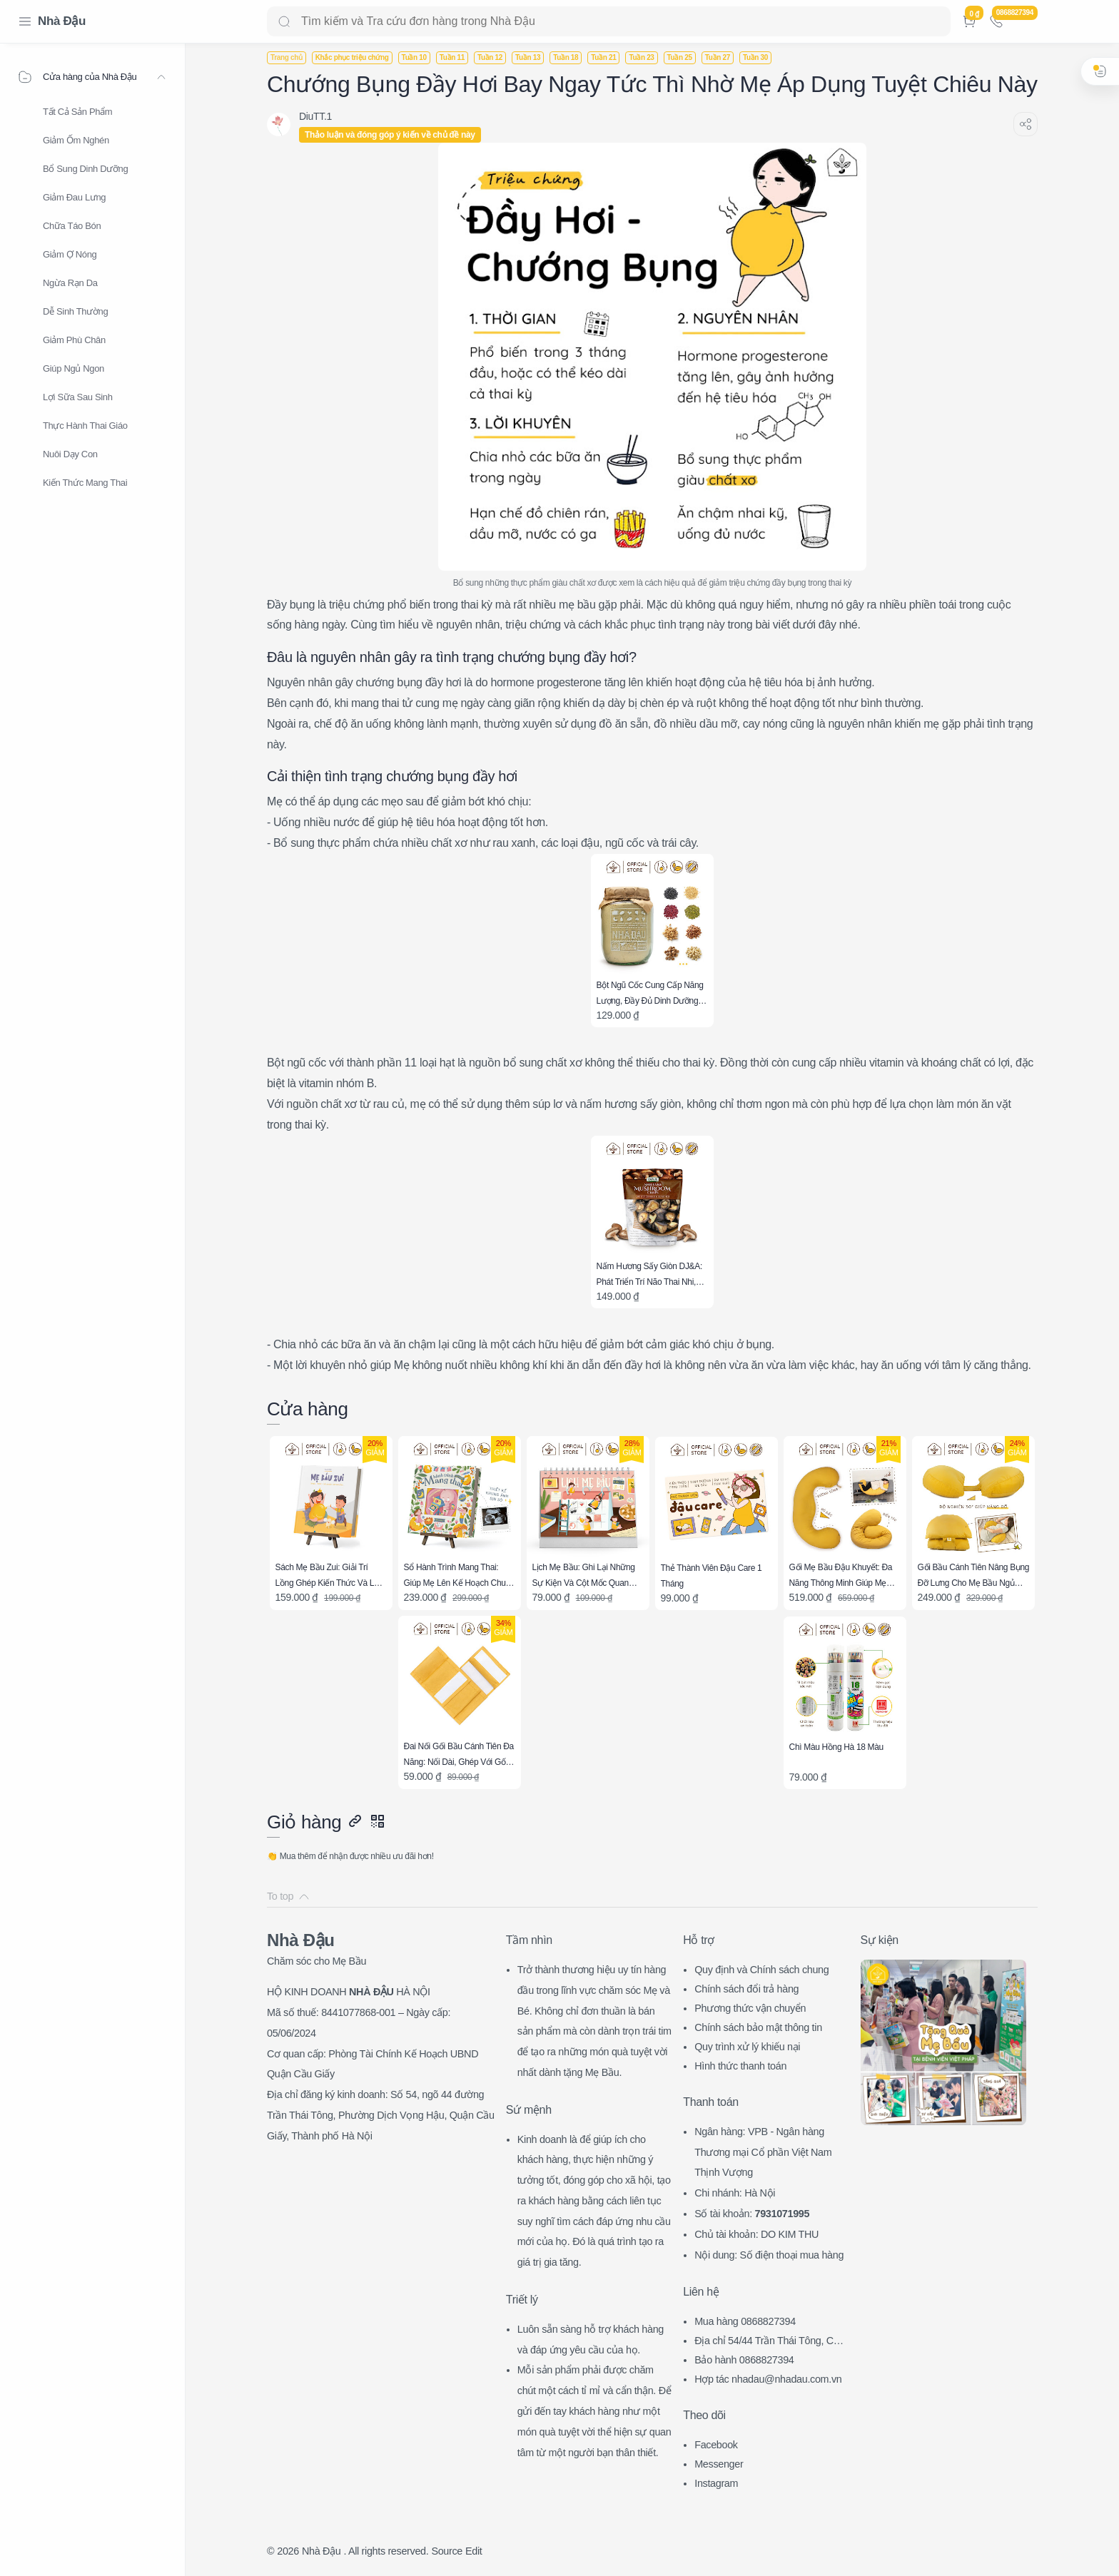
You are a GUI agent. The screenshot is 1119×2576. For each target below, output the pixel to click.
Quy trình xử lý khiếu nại (747, 2046)
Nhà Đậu (62, 21)
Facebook (716, 2444)
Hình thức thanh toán (740, 2066)
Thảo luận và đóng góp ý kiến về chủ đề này (390, 135)
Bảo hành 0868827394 (744, 2360)
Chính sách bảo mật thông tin (758, 2027)
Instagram (716, 2483)
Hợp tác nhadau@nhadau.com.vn (767, 2379)
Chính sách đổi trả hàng (746, 1989)
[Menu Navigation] (25, 21)
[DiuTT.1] (315, 116)
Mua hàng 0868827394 (745, 2321)
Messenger (718, 2464)
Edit (473, 2551)
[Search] (609, 21)
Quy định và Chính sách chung (761, 1969)
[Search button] (284, 21)
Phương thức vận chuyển (750, 2008)
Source (446, 2551)
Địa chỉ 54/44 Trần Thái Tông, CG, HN (769, 2342)
